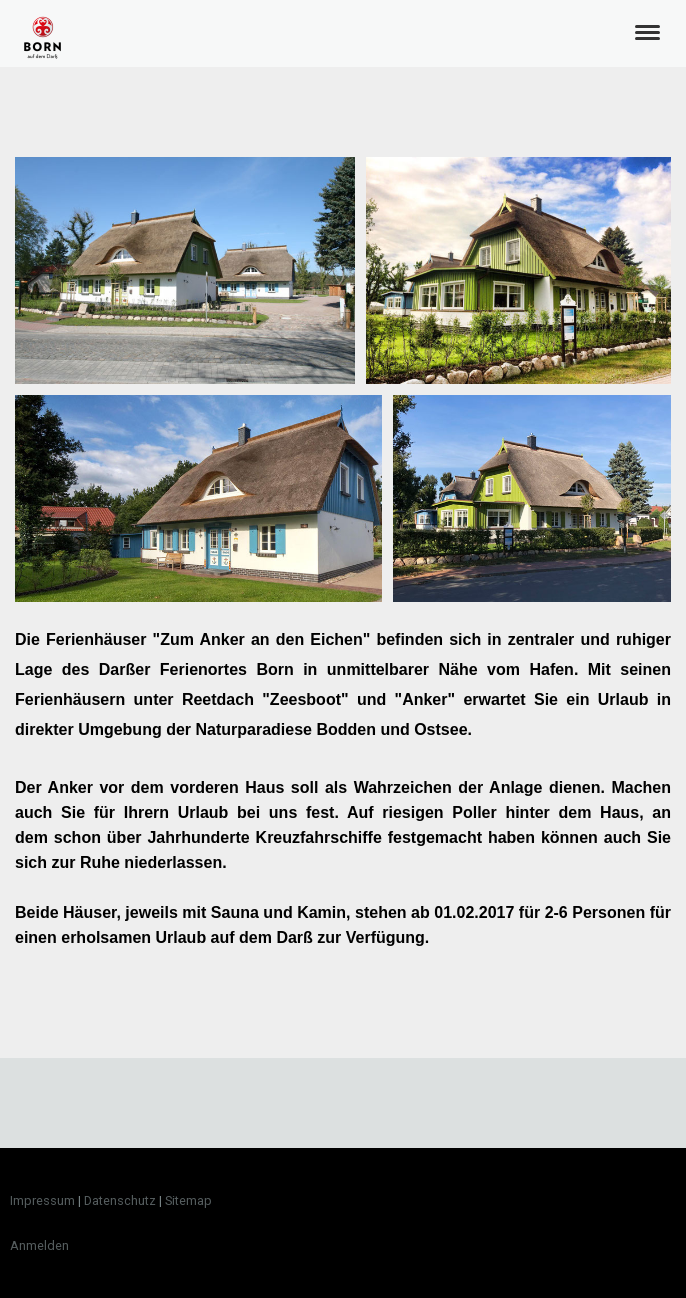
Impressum (42, 1200)
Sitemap (188, 1200)
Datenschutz (120, 1200)
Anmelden (39, 1245)
